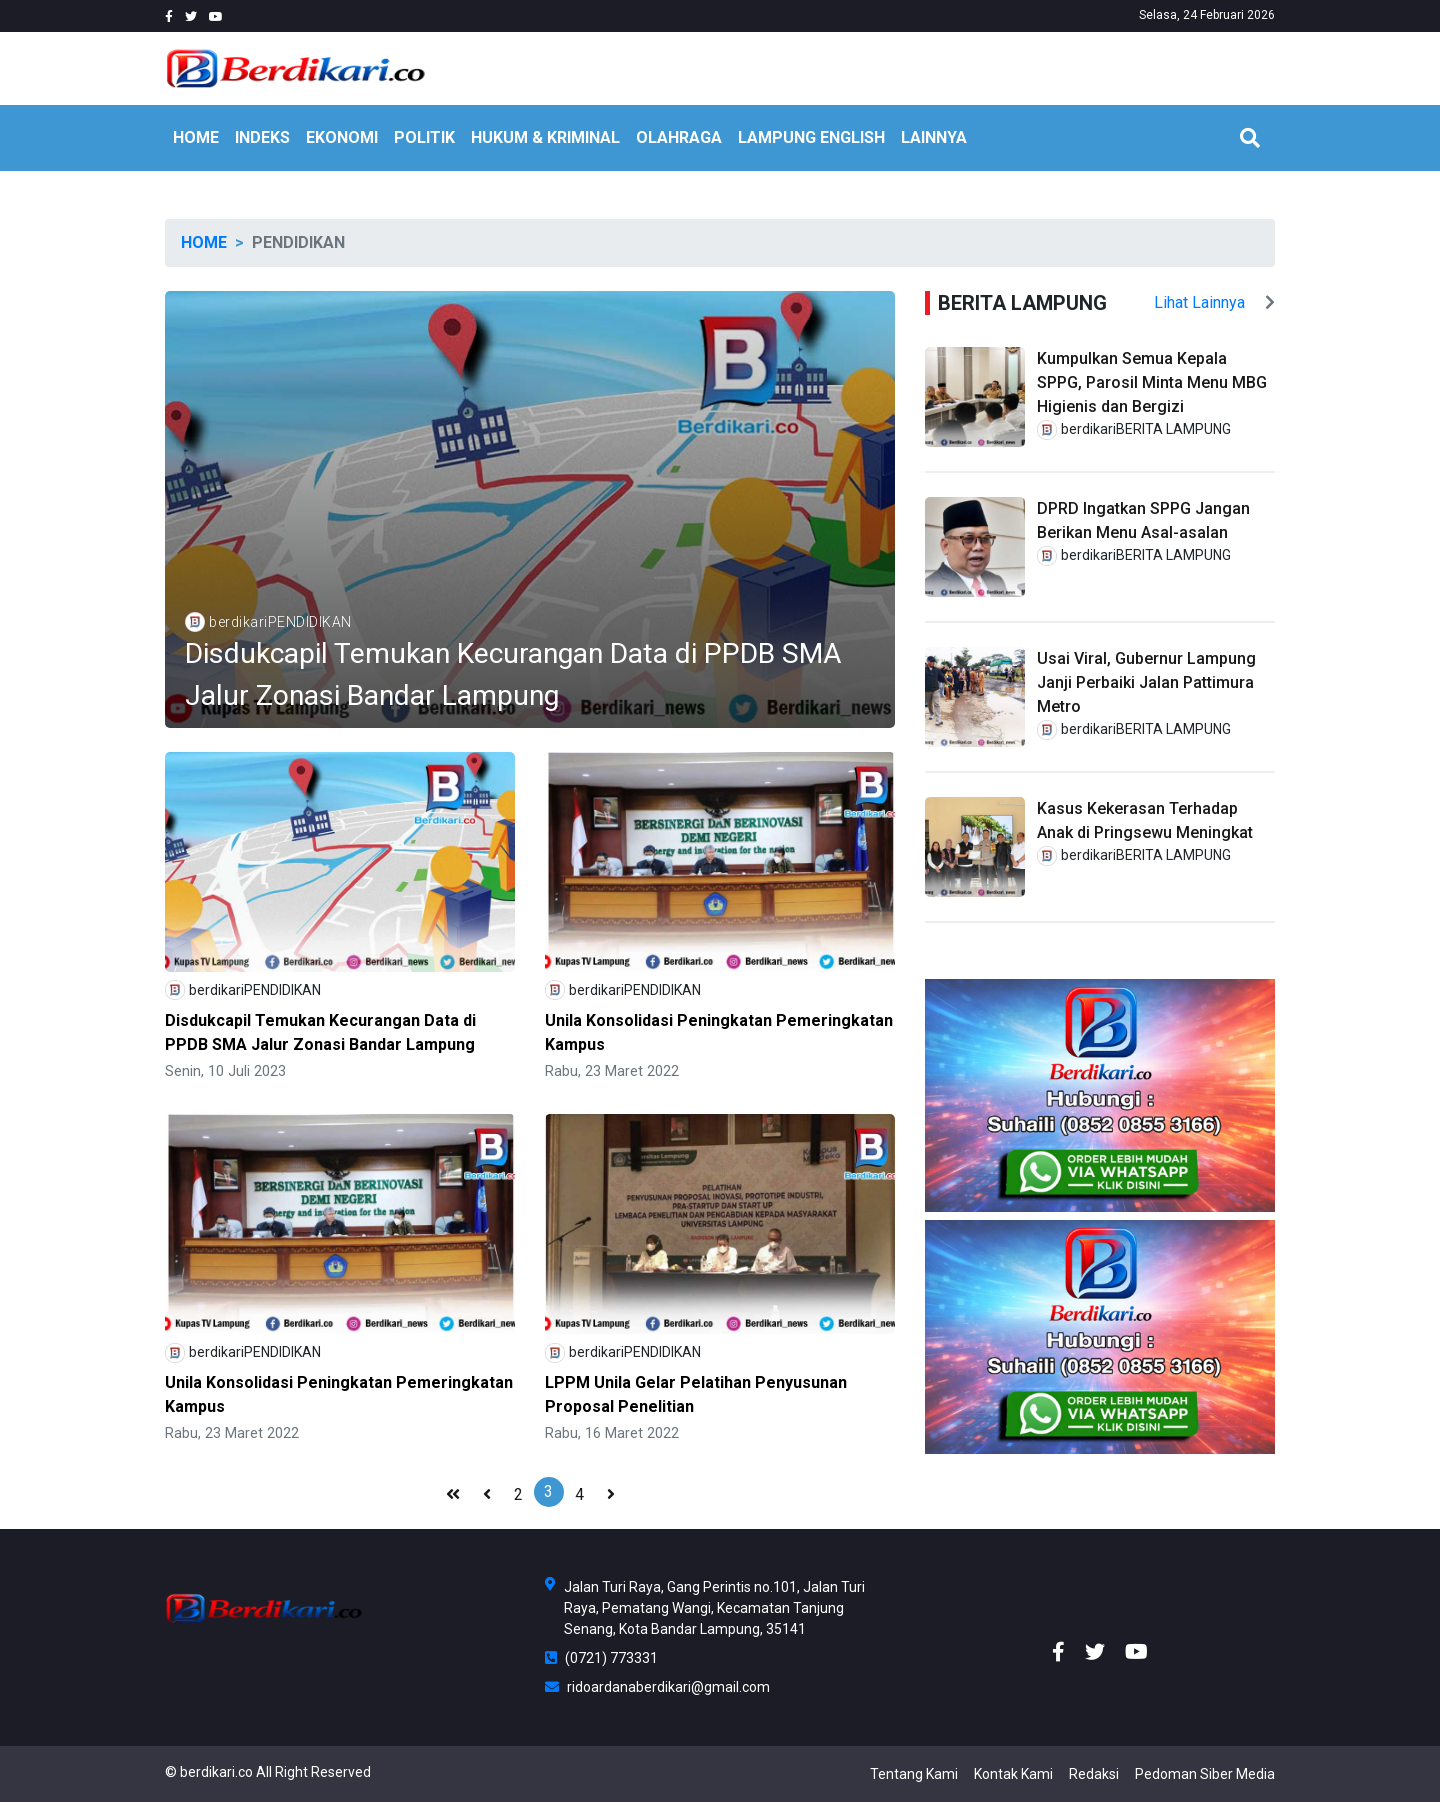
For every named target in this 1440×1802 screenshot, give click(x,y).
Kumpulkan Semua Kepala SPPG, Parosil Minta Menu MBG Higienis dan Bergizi (1152, 382)
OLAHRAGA (679, 137)
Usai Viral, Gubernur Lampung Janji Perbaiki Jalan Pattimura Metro (1146, 682)
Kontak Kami (1013, 1774)
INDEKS (262, 137)
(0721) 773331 (601, 1658)
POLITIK (424, 137)
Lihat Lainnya (1214, 302)
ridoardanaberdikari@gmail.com (657, 1687)
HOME (196, 137)
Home (204, 242)
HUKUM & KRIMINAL (545, 137)
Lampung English (811, 137)
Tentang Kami (914, 1774)
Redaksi (1094, 1774)
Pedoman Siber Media (1205, 1774)
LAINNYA (934, 137)
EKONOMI (342, 137)
